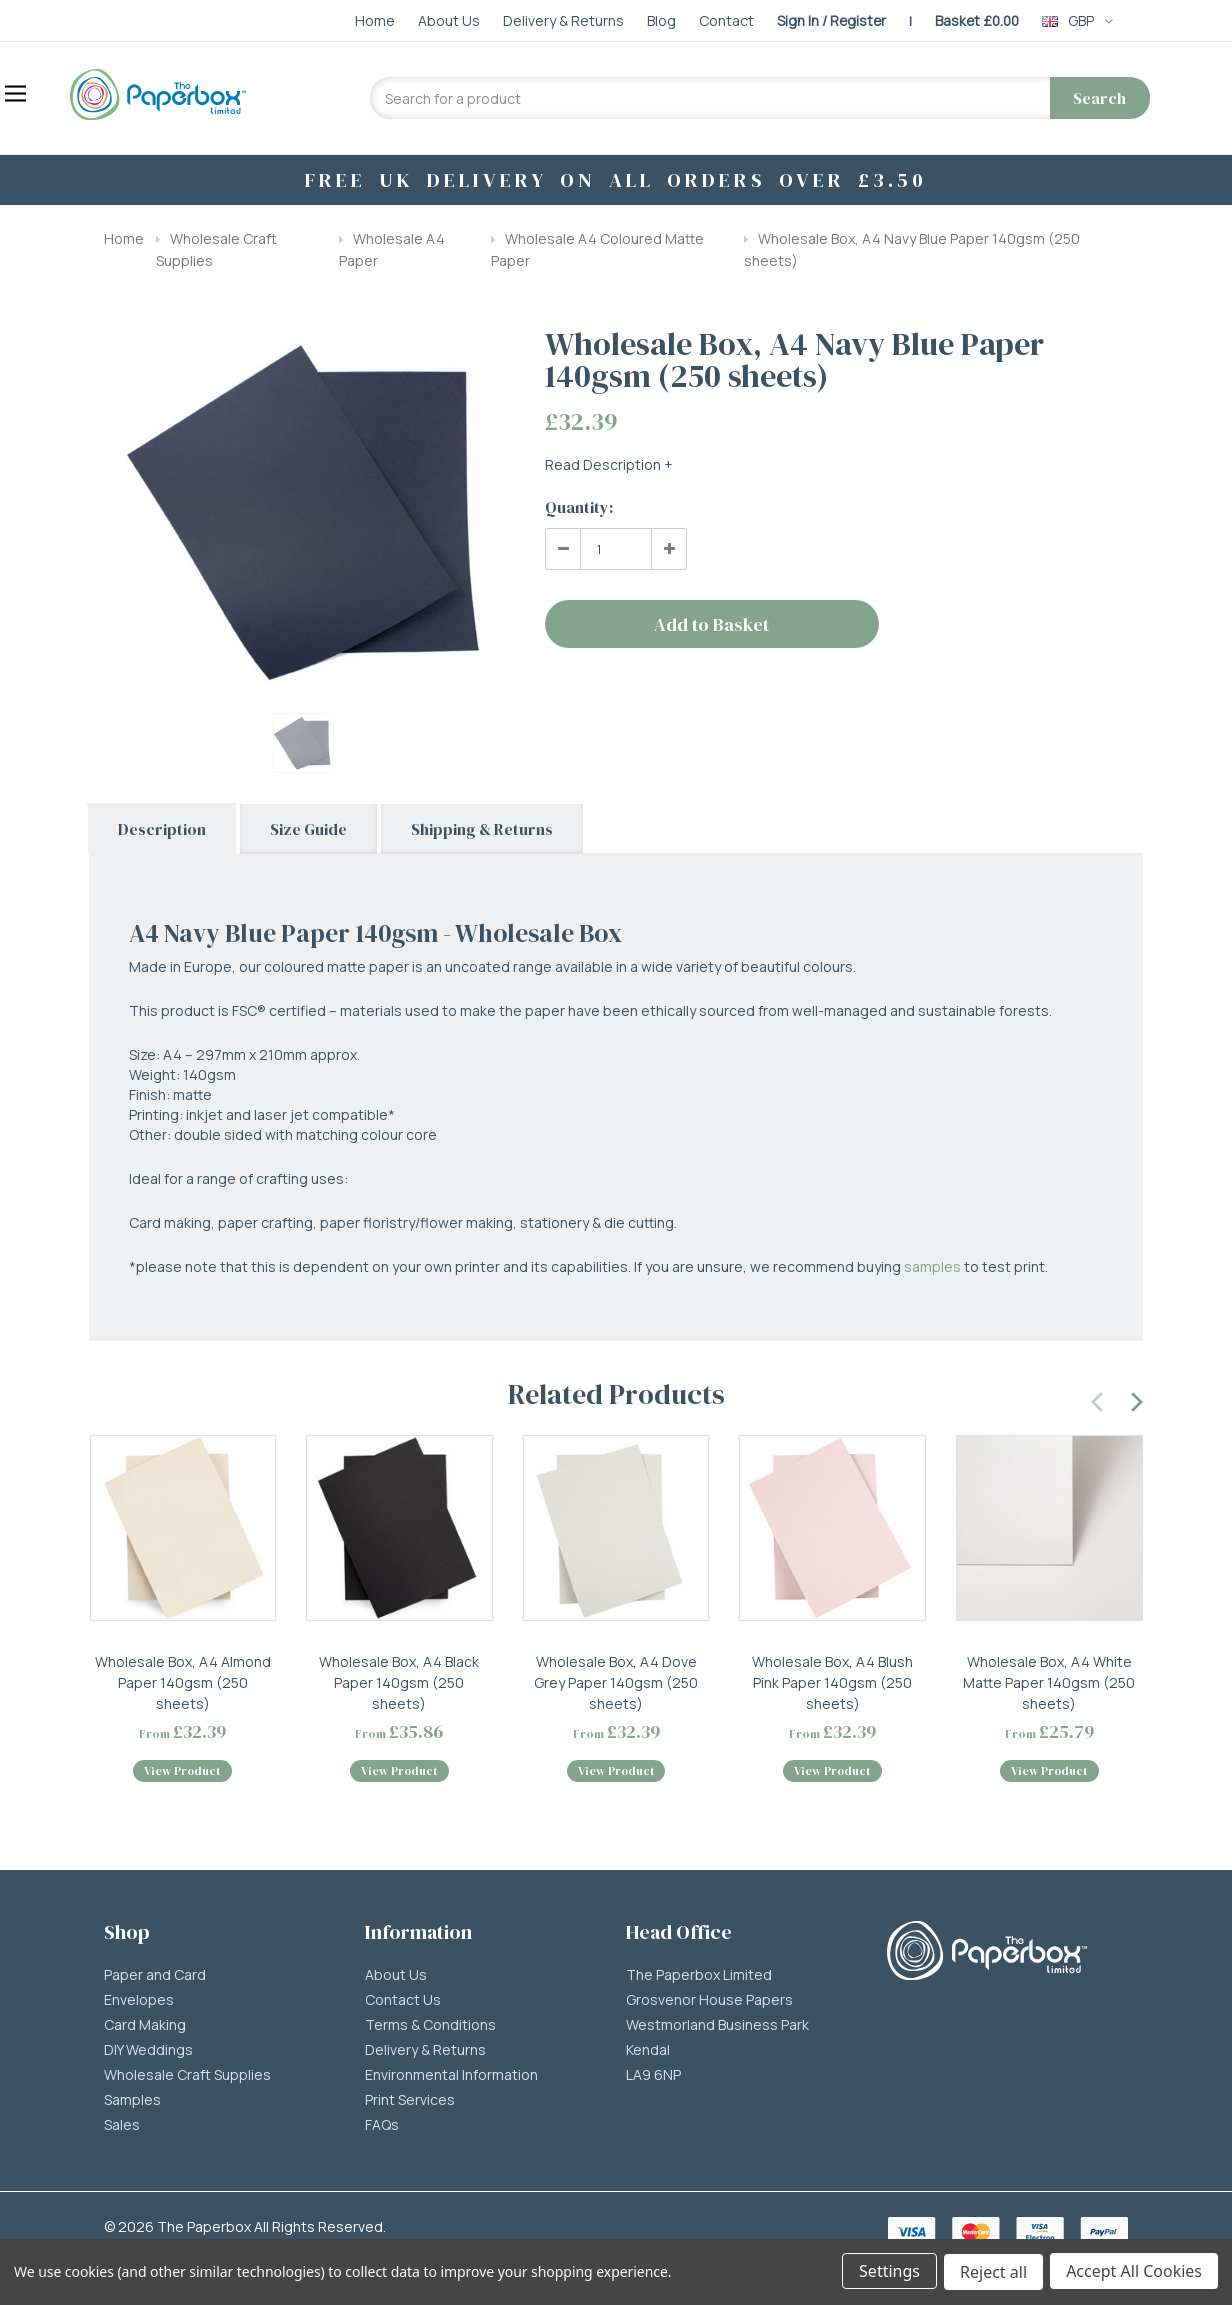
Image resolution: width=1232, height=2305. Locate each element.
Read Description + (609, 464)
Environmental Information (451, 2079)
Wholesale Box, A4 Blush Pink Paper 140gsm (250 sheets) (832, 1682)
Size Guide (308, 829)
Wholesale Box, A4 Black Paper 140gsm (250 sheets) (399, 1682)
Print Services (410, 2104)
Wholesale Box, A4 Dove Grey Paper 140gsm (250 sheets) (616, 1682)
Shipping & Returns (482, 829)
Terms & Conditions (430, 2029)
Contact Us (403, 2004)
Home (124, 238)
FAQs (382, 2129)
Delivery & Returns (425, 2054)
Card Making (145, 2029)
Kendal (648, 2054)
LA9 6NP (653, 2079)
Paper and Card (155, 1979)
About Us (396, 1979)
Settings (887, 2273)
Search (1099, 98)
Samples (132, 2104)
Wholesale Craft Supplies (187, 2079)
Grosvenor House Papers (709, 2004)
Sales (122, 2129)
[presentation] (1098, 1399)
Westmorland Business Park (717, 2029)
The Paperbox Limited (699, 1979)
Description (162, 829)
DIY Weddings (148, 2054)
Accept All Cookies (1134, 2273)
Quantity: (579, 507)
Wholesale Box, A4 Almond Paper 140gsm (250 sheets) (183, 1682)
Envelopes (139, 2004)
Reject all (992, 2273)
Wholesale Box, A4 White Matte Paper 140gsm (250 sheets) (1049, 1682)
